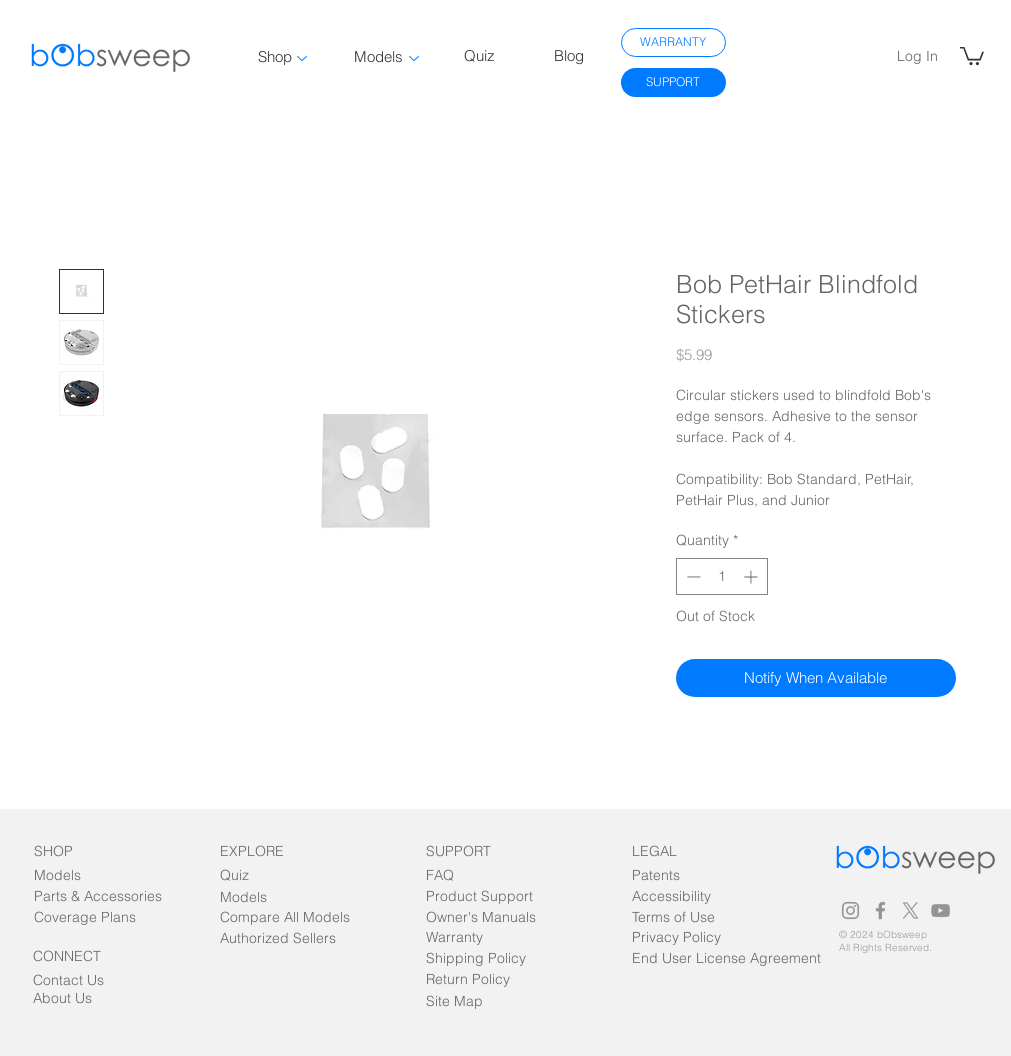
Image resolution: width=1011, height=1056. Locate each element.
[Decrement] (691, 576)
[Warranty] (463, 938)
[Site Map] (471, 1002)
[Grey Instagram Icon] (850, 910)
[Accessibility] (695, 897)
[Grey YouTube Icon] (940, 910)
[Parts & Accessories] (98, 897)
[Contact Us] (70, 981)
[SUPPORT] (673, 82)
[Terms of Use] (674, 918)
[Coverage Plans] (97, 918)
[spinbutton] (722, 576)
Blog (569, 55)
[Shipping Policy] (476, 959)
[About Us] (70, 999)
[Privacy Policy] (676, 938)
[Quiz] (257, 876)
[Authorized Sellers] (278, 939)
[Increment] (752, 576)
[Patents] (674, 876)
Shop (275, 56)
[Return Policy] (468, 980)
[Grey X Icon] (910, 910)
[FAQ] (463, 876)
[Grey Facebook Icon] (880, 910)
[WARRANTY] (673, 42)
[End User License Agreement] (732, 959)
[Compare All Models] (285, 918)
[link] (972, 55)
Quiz (479, 55)
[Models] (71, 876)
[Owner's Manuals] (483, 918)
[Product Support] (479, 897)
